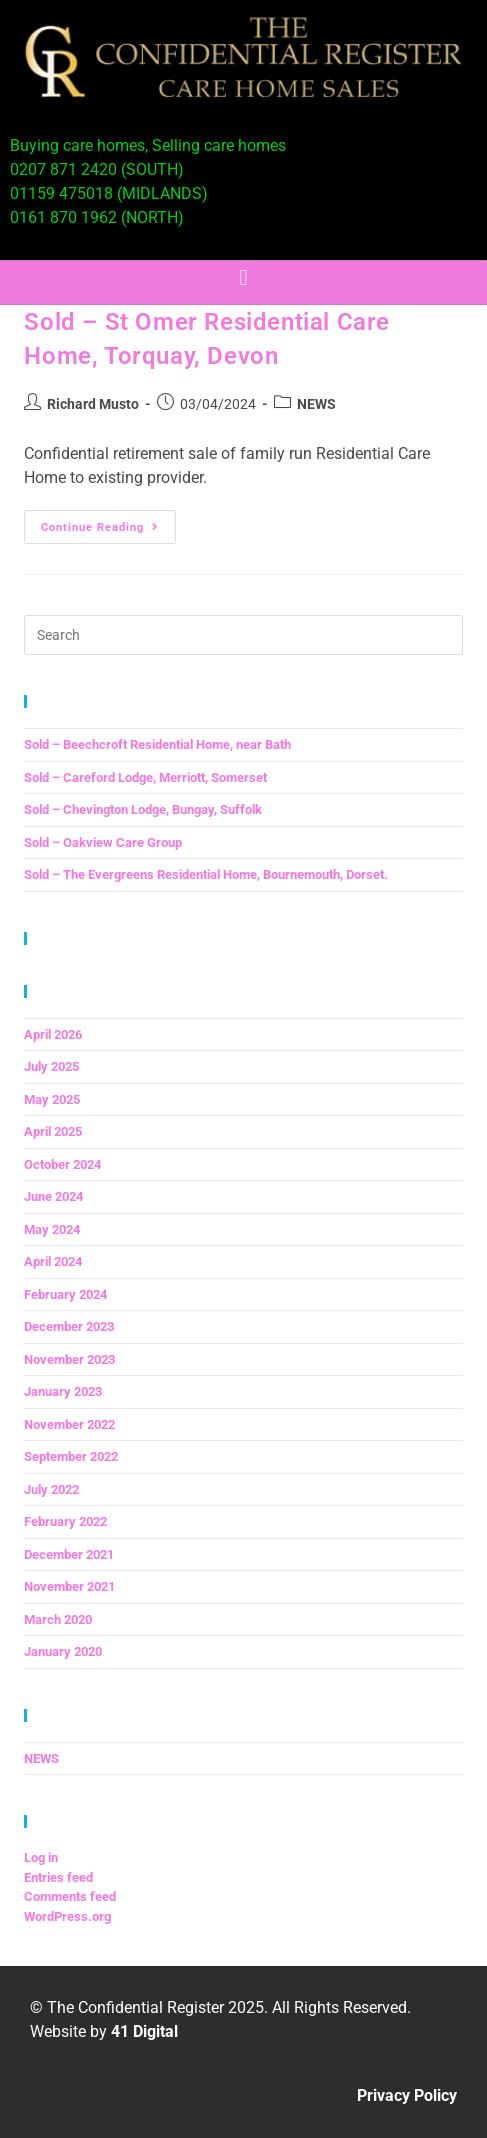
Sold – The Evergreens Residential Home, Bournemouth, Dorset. (206, 874)
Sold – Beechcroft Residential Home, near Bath (157, 744)
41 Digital (144, 2031)
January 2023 (63, 1391)
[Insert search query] (243, 635)
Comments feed (70, 1896)
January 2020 (63, 1651)
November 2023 (69, 1359)
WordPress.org (67, 1916)
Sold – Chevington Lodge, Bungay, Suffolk (143, 809)
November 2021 (69, 1586)
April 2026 (53, 1034)
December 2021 (69, 1554)
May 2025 (52, 1099)
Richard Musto (93, 404)
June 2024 (53, 1196)
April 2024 (53, 1261)
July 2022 (51, 1489)
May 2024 (52, 1229)
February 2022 (65, 1521)
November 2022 (69, 1424)
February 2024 (65, 1294)
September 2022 (71, 1456)
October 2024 (62, 1164)
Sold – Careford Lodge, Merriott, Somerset (145, 777)
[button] (243, 277)
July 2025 (51, 1066)
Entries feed (58, 1877)
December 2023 (69, 1326)
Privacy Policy (407, 2095)
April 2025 (53, 1131)
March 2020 (58, 1619)
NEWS (316, 404)
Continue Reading (108, 522)
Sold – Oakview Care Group (103, 842)
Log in (41, 1857)
